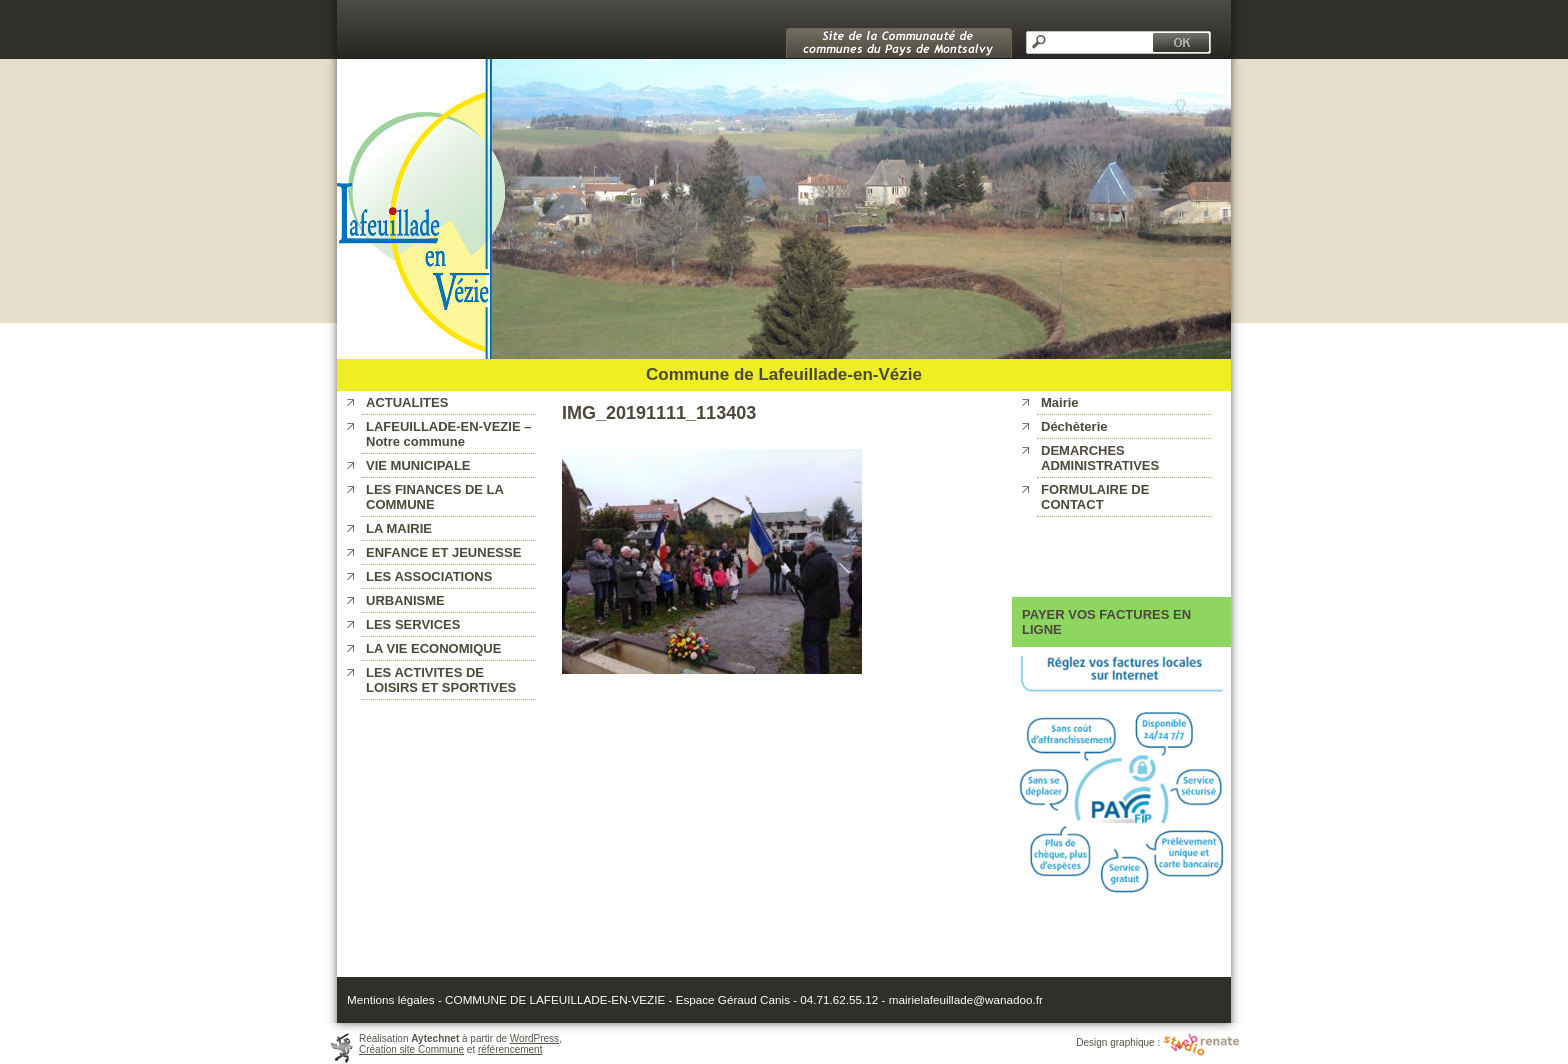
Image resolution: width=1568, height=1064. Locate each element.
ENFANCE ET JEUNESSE (443, 552)
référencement (510, 1049)
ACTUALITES (407, 402)
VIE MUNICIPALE (418, 465)
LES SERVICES (413, 624)
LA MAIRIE (399, 528)
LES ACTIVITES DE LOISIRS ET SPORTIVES (441, 680)
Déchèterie (1074, 426)
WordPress (534, 1038)
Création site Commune (411, 1049)
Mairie (1060, 402)
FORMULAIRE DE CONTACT (1095, 497)
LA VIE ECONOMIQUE (433, 648)
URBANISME (405, 600)
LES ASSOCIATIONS (429, 576)
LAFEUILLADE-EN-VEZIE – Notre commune (448, 434)
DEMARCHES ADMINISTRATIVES (1100, 458)
